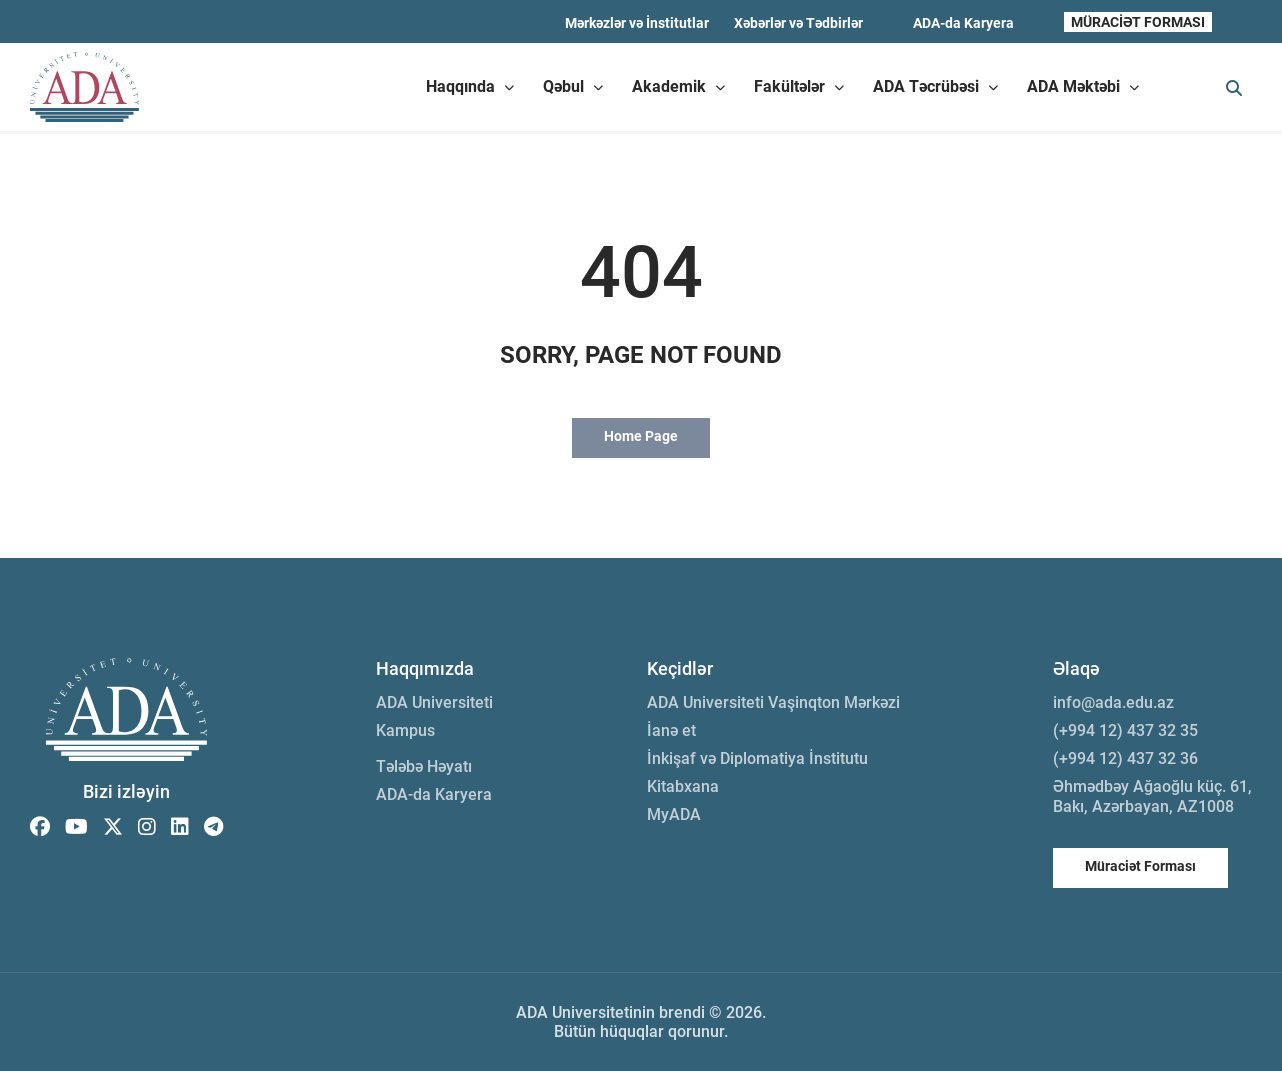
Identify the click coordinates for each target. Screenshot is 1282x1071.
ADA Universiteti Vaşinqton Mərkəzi (773, 702)
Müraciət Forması (1140, 866)
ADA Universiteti (434, 702)
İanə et (671, 730)
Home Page (641, 436)
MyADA (674, 814)
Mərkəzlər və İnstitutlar (637, 23)
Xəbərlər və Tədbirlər (798, 23)
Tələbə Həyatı (424, 766)
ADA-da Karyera (963, 23)
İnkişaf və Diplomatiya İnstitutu (757, 758)
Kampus (405, 730)
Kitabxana (683, 786)
